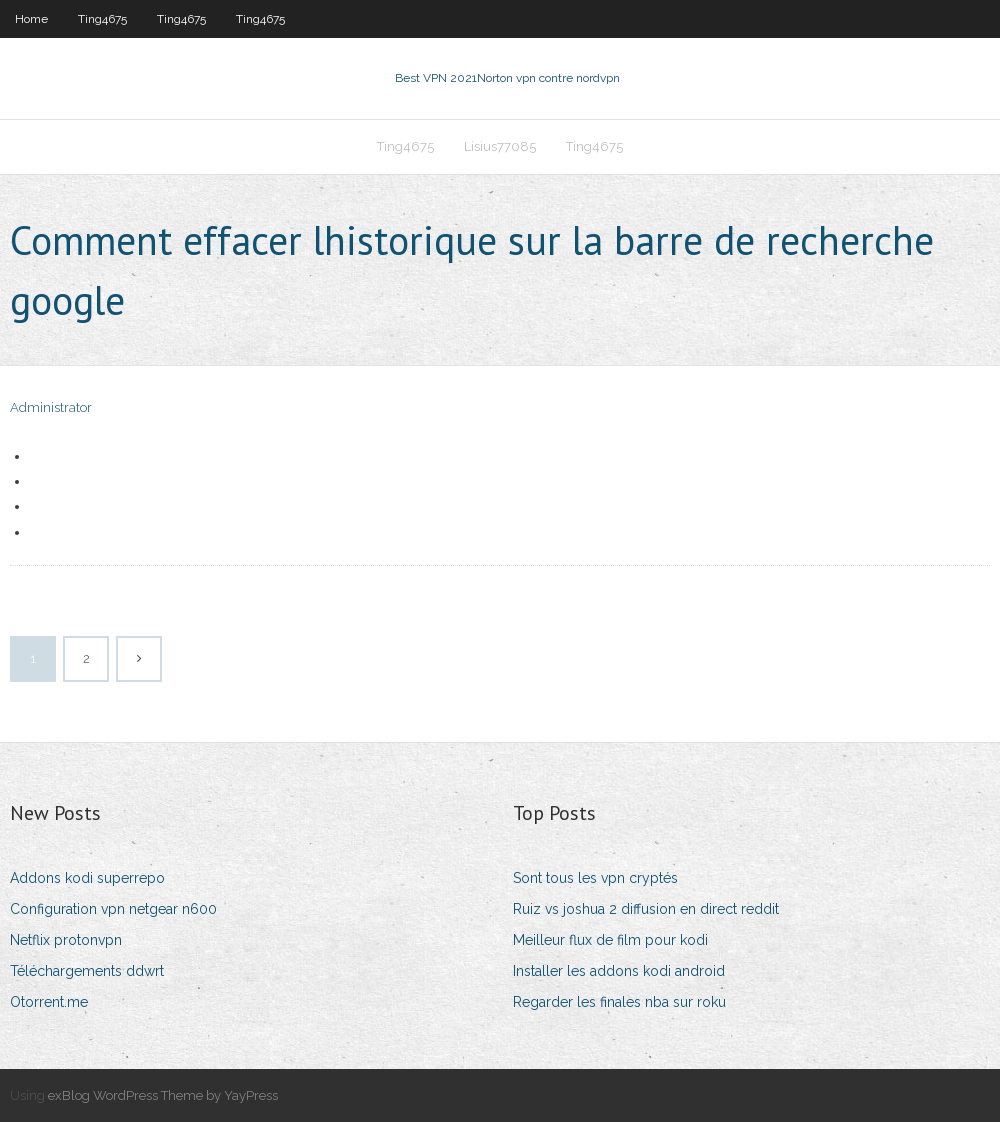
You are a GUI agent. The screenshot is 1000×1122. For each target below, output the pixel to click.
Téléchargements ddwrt (87, 971)
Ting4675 (102, 19)
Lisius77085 (500, 146)
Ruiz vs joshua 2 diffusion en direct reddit (646, 909)
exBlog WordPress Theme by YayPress (163, 1095)
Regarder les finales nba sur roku (619, 1002)
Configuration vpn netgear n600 (113, 909)
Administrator (51, 407)
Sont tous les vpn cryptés (595, 878)
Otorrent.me (49, 1002)
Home (31, 19)
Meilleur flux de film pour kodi (610, 940)
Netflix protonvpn (66, 940)
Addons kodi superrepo (87, 878)
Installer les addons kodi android (619, 971)
